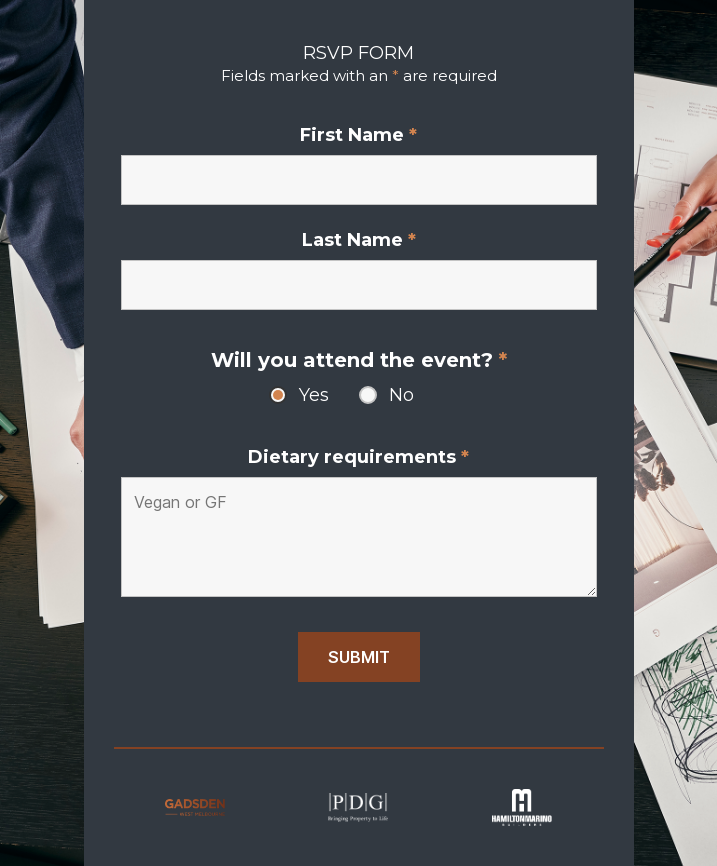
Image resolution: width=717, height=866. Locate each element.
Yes (314, 395)
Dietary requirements (358, 457)
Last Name (359, 240)
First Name (358, 135)
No (401, 395)
